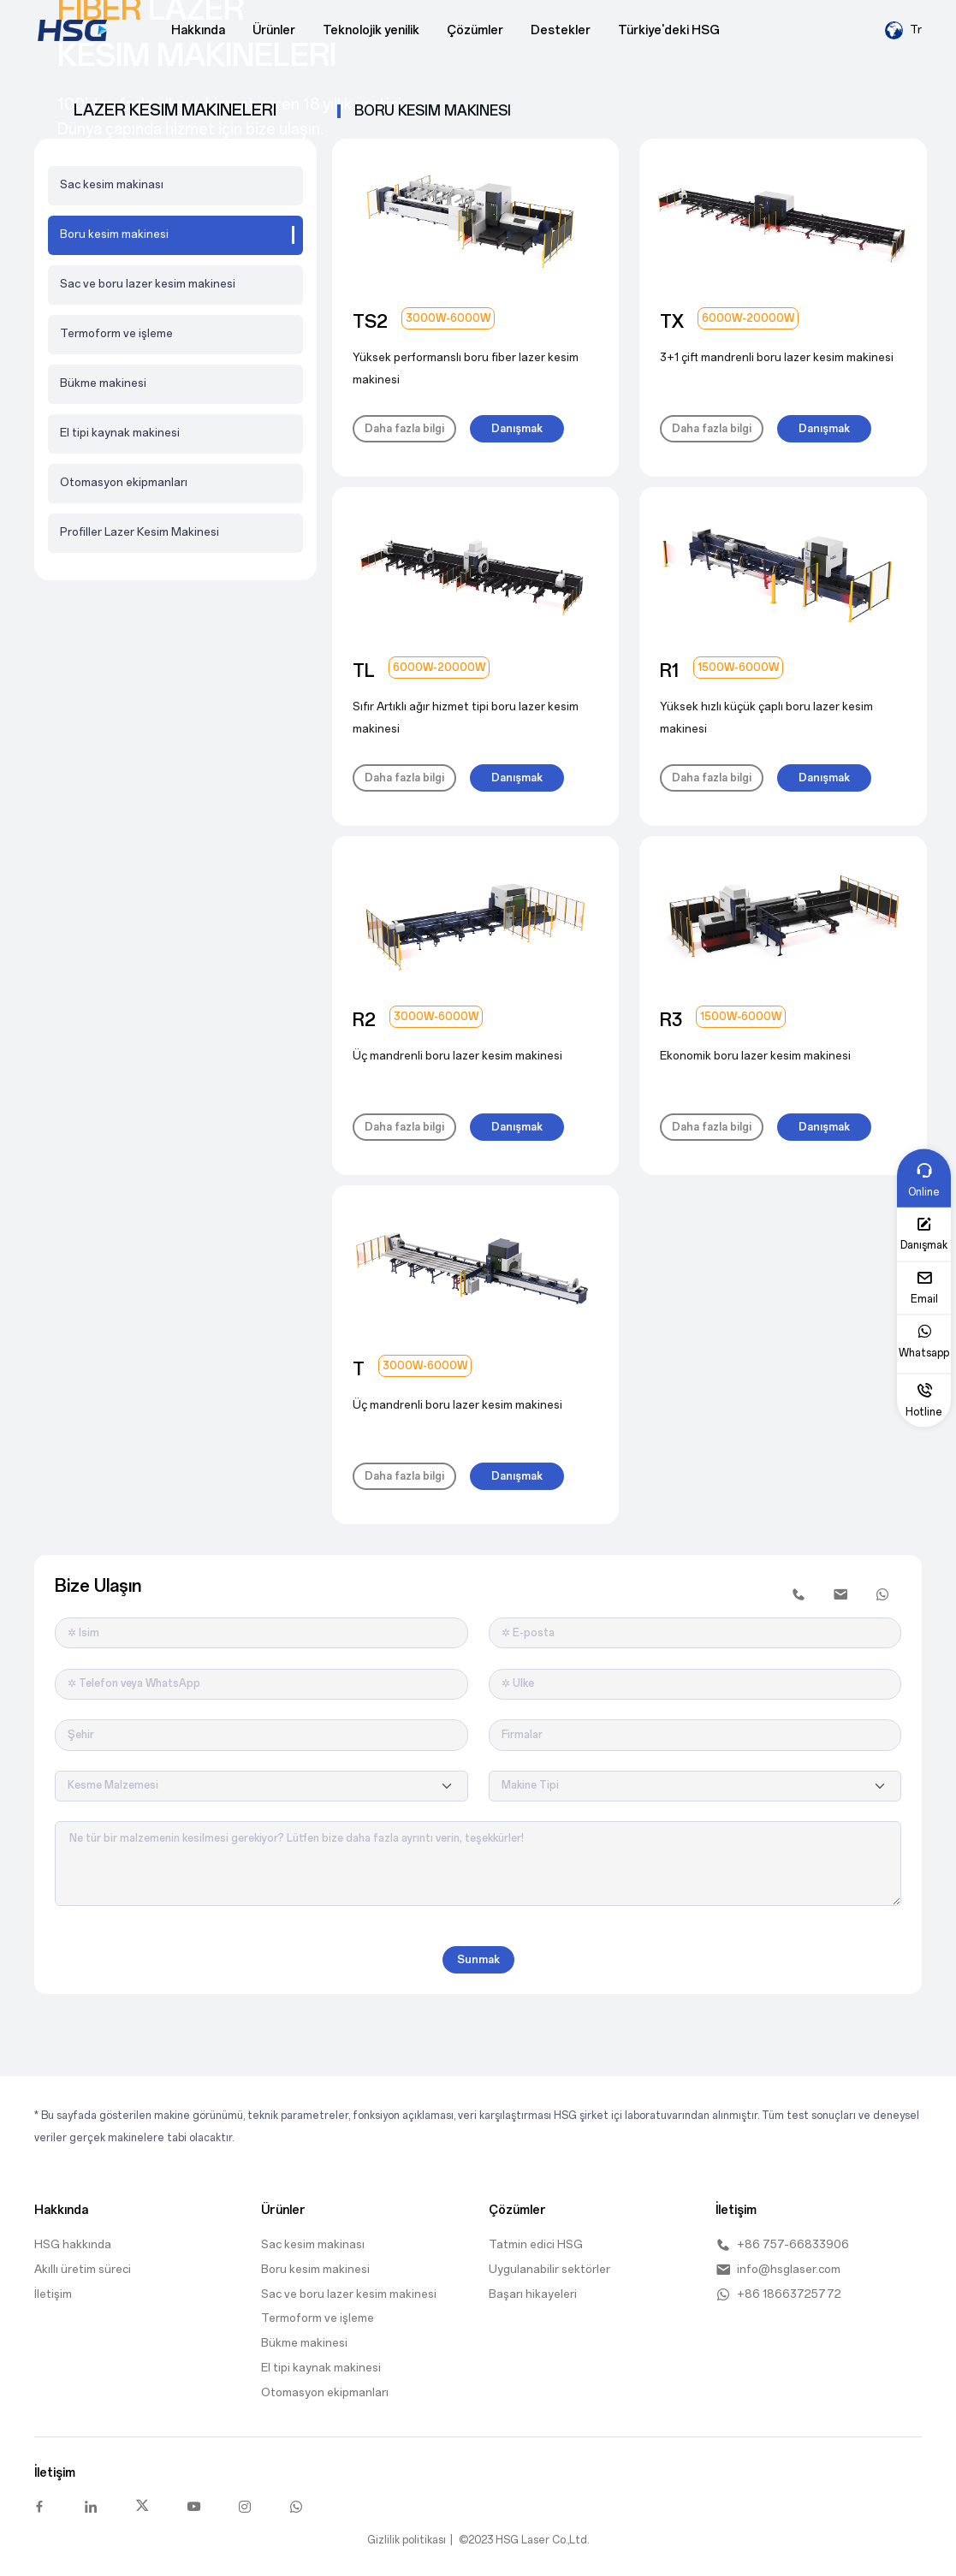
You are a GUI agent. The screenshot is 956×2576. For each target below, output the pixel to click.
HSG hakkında (72, 2244)
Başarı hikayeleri (533, 2294)
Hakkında (198, 30)
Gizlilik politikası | (410, 2540)
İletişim (53, 2294)
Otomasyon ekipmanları (123, 482)
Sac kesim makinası (111, 184)
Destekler (561, 30)
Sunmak (478, 1960)
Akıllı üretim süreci (82, 2269)
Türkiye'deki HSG (669, 30)
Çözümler (475, 30)
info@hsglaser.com (778, 2269)
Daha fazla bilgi (404, 429)
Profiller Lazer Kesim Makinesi (139, 531)
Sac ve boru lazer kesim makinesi (147, 283)
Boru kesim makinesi (315, 2269)
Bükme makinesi (103, 383)
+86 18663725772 (778, 2294)
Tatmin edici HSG (536, 2244)
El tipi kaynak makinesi (120, 432)
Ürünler (273, 30)
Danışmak (517, 429)
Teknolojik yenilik (371, 30)
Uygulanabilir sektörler (549, 2269)
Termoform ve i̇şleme (116, 333)
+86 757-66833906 (782, 2245)
